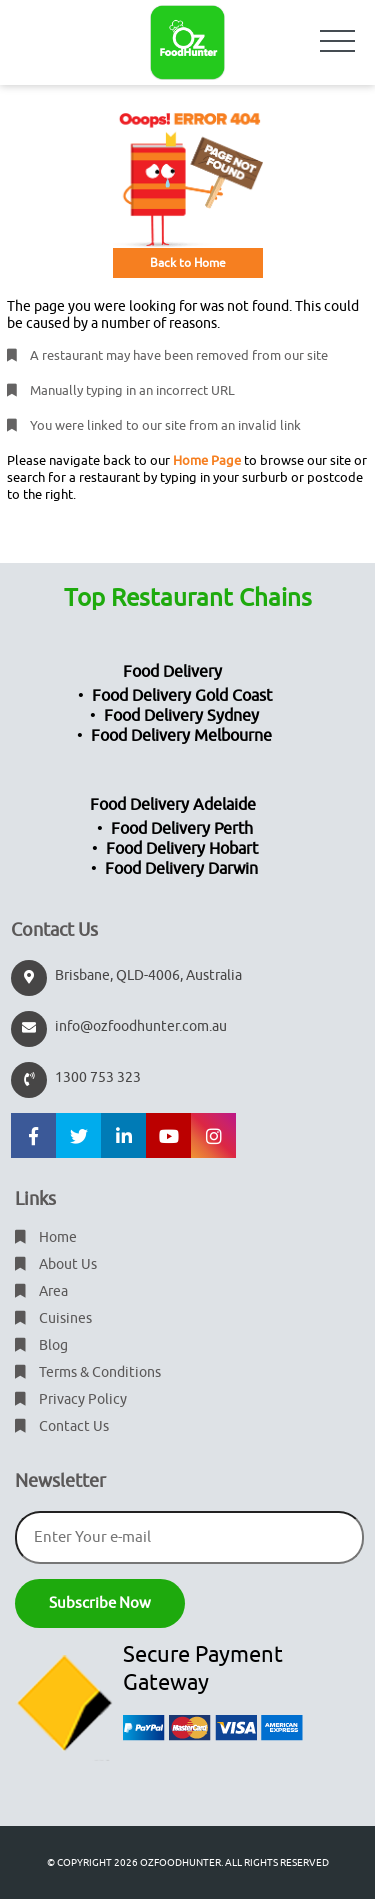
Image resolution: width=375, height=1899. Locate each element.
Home (46, 1237)
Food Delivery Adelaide (173, 805)
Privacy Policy (71, 1399)
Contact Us (62, 1426)
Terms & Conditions (88, 1372)
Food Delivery (172, 672)
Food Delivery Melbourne (181, 736)
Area (41, 1291)
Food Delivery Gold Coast (182, 696)
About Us (56, 1264)
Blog (41, 1345)
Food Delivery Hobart (182, 849)
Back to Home (188, 263)
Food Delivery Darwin (181, 869)
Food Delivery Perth (182, 829)
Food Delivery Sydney (181, 716)
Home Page (207, 460)
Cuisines (53, 1318)
